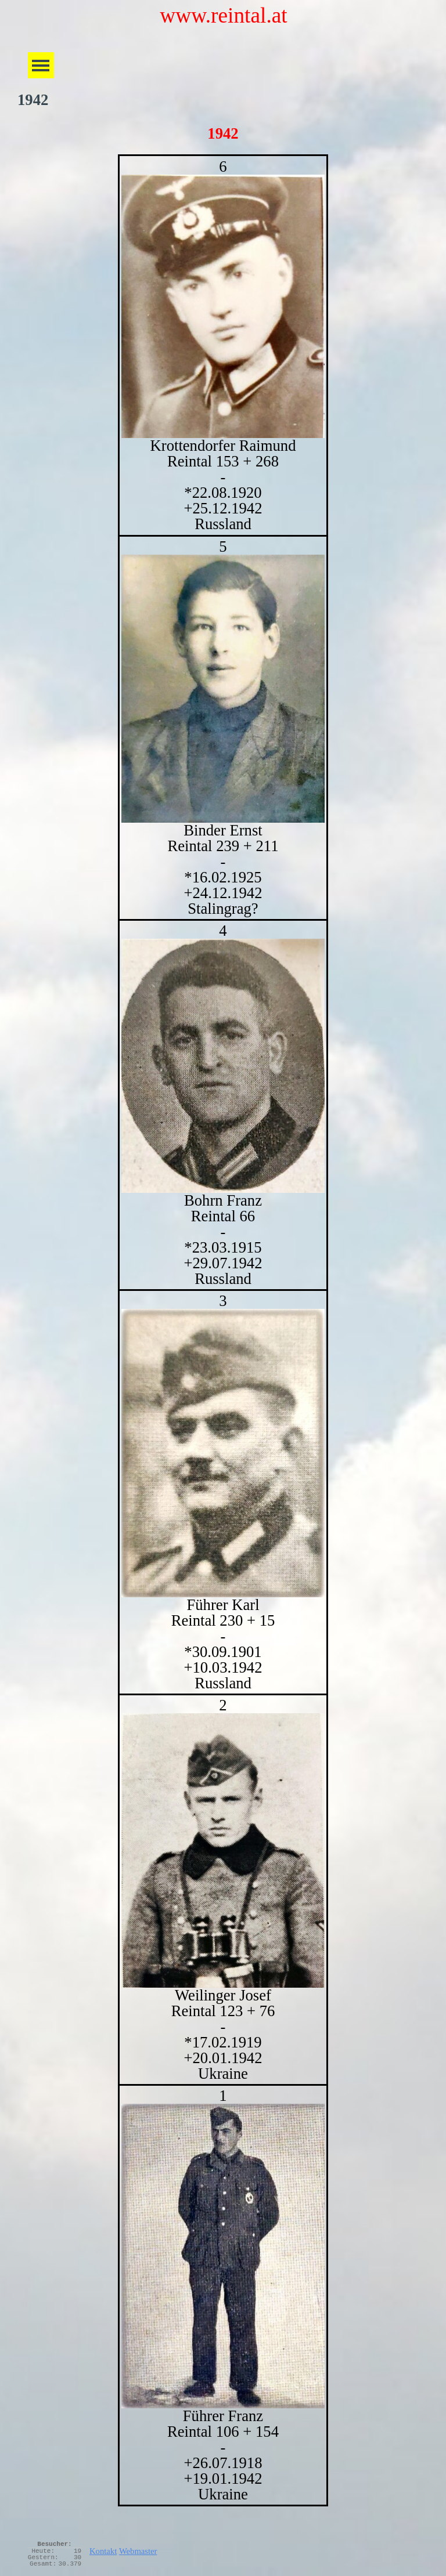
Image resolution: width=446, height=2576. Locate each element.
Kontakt (103, 2551)
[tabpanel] (223, 1330)
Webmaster (138, 2551)
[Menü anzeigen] (41, 65)
